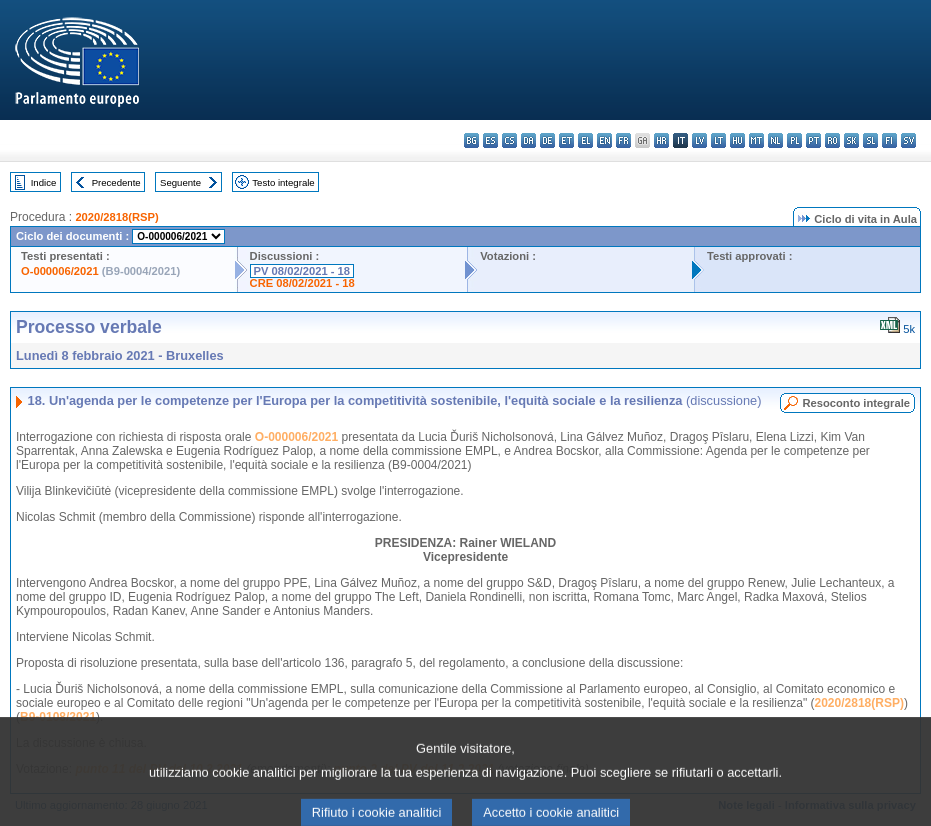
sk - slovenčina (851, 140)
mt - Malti (756, 140)
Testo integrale (283, 182)
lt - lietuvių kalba (718, 140)
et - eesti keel (566, 140)
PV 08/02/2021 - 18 (302, 271)
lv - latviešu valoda (699, 140)
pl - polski (794, 140)
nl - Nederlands (775, 140)
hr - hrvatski (661, 140)
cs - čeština (509, 140)
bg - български (471, 140)
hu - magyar (737, 140)
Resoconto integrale (856, 403)
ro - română (832, 140)
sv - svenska (908, 140)
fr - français (623, 140)
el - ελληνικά (585, 140)
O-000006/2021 (60, 271)
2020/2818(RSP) (116, 217)
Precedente (116, 182)
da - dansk (528, 140)
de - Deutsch (547, 140)
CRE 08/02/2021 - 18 (302, 283)
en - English (604, 140)
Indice (44, 182)
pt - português (813, 140)
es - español (490, 140)
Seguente (180, 182)
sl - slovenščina (870, 140)
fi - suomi (889, 140)
